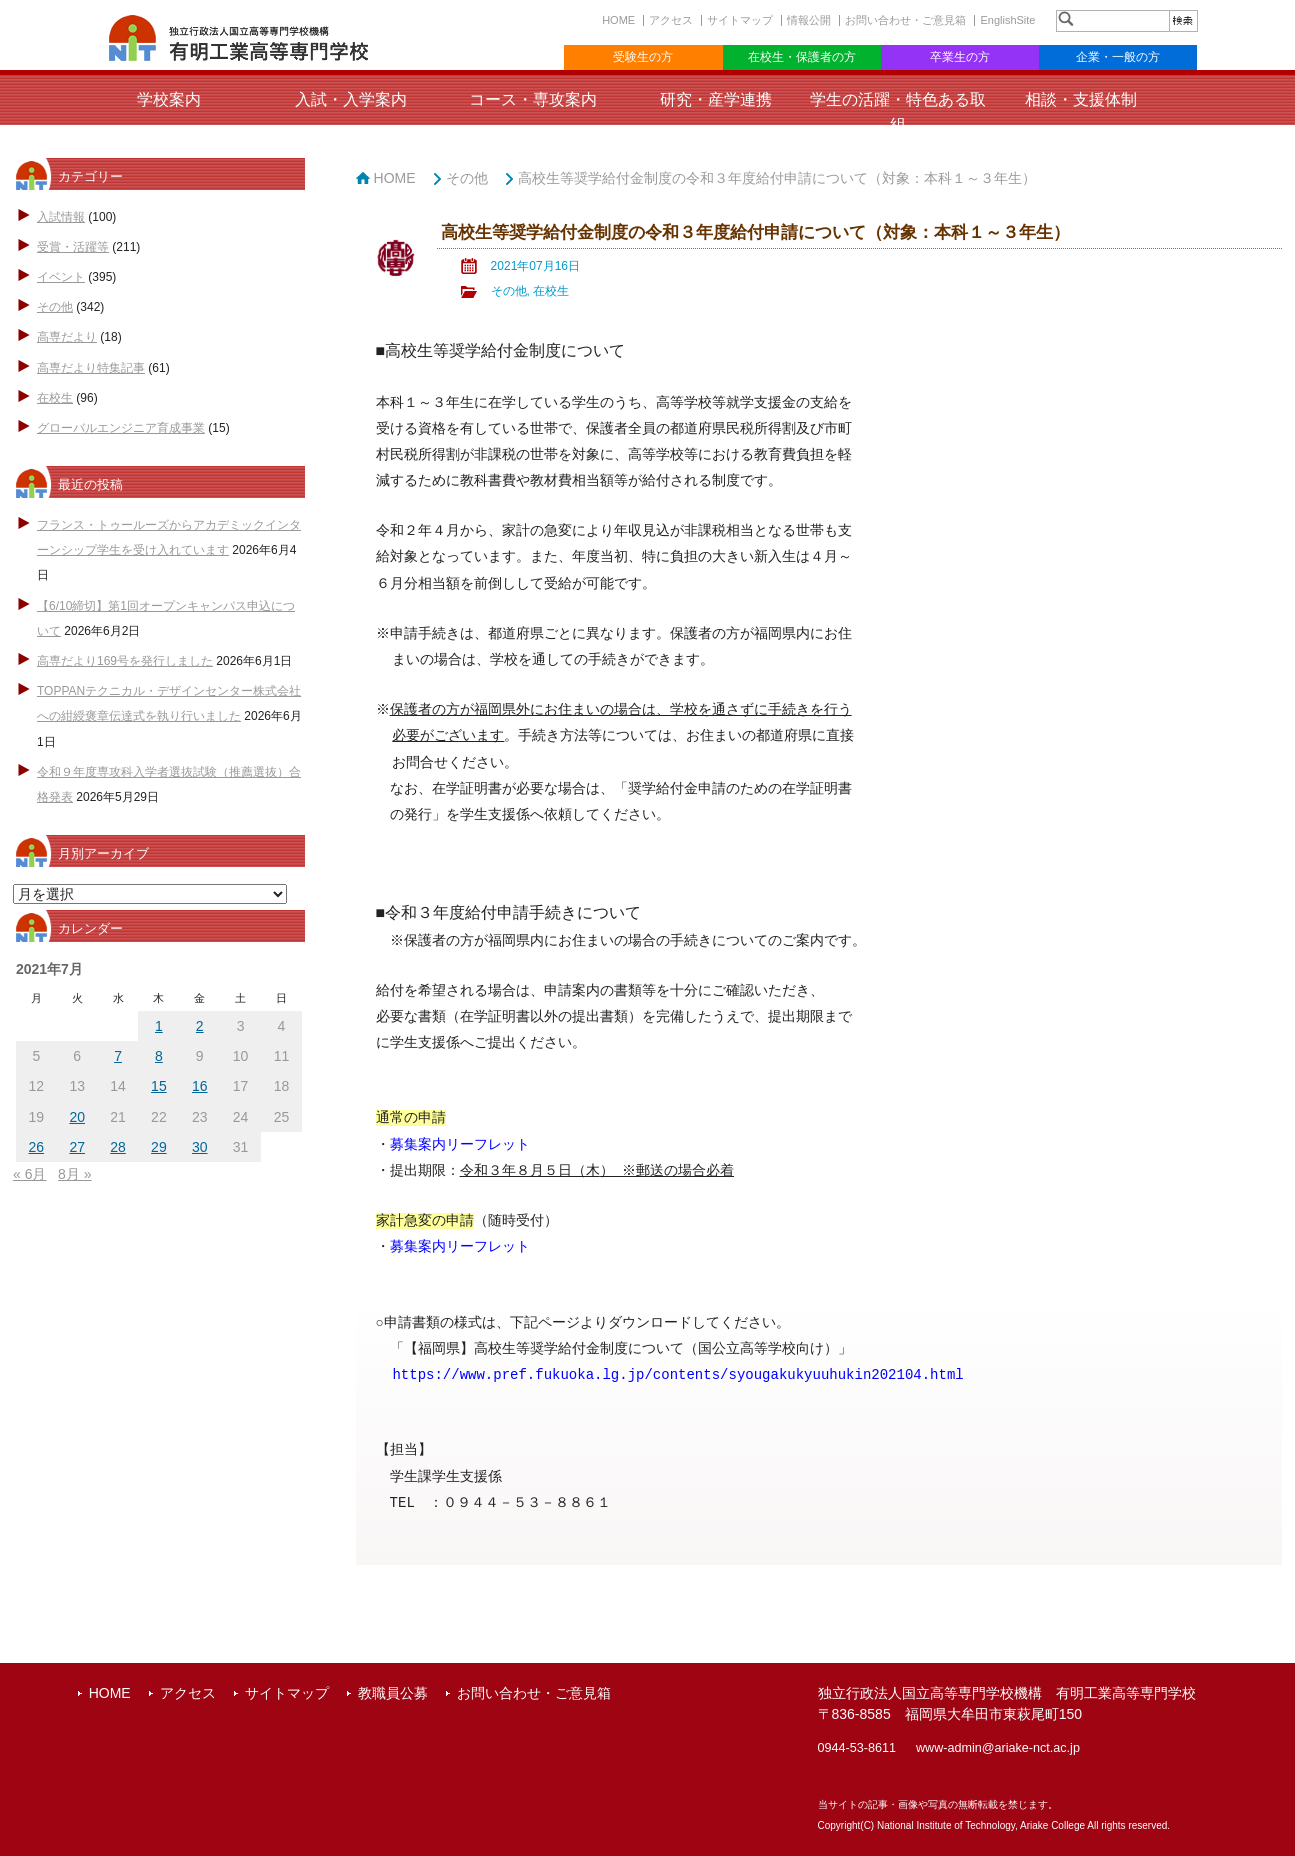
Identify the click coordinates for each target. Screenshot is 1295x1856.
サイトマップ (740, 20)
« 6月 (29, 1174)
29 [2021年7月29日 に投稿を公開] (159, 1147)
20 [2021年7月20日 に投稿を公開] (77, 1117)
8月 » (74, 1174)
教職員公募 (393, 1693)
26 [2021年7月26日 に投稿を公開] (37, 1147)
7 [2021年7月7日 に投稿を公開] (118, 1056)
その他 (55, 307)
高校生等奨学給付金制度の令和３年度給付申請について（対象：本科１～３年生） (777, 178)
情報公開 (809, 20)
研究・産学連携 (716, 99)
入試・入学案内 (351, 99)
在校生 (55, 398)
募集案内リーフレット (460, 1246)
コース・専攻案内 (533, 99)
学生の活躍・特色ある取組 (898, 112)
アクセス (671, 20)
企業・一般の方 (1118, 57)
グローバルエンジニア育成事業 (121, 428)
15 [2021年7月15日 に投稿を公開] (159, 1086)
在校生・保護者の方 (802, 57)
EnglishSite (1007, 20)
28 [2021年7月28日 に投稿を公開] (118, 1147)
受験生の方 (643, 57)
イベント (61, 277)
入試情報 (61, 217)
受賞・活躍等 (73, 247)
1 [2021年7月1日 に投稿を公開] (159, 1026)
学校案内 (169, 99)
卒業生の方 (960, 57)
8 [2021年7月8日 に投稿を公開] (159, 1056)
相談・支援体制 (1081, 99)
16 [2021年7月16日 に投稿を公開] (200, 1086)
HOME (618, 20)
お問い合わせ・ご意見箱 (905, 20)
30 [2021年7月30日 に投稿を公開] (200, 1147)
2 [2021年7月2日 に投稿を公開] (200, 1026)
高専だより (67, 337)
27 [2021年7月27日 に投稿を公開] (77, 1147)
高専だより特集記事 (91, 368)
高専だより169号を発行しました (125, 661)
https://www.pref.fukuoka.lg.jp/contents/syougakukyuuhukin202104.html (677, 1374)
